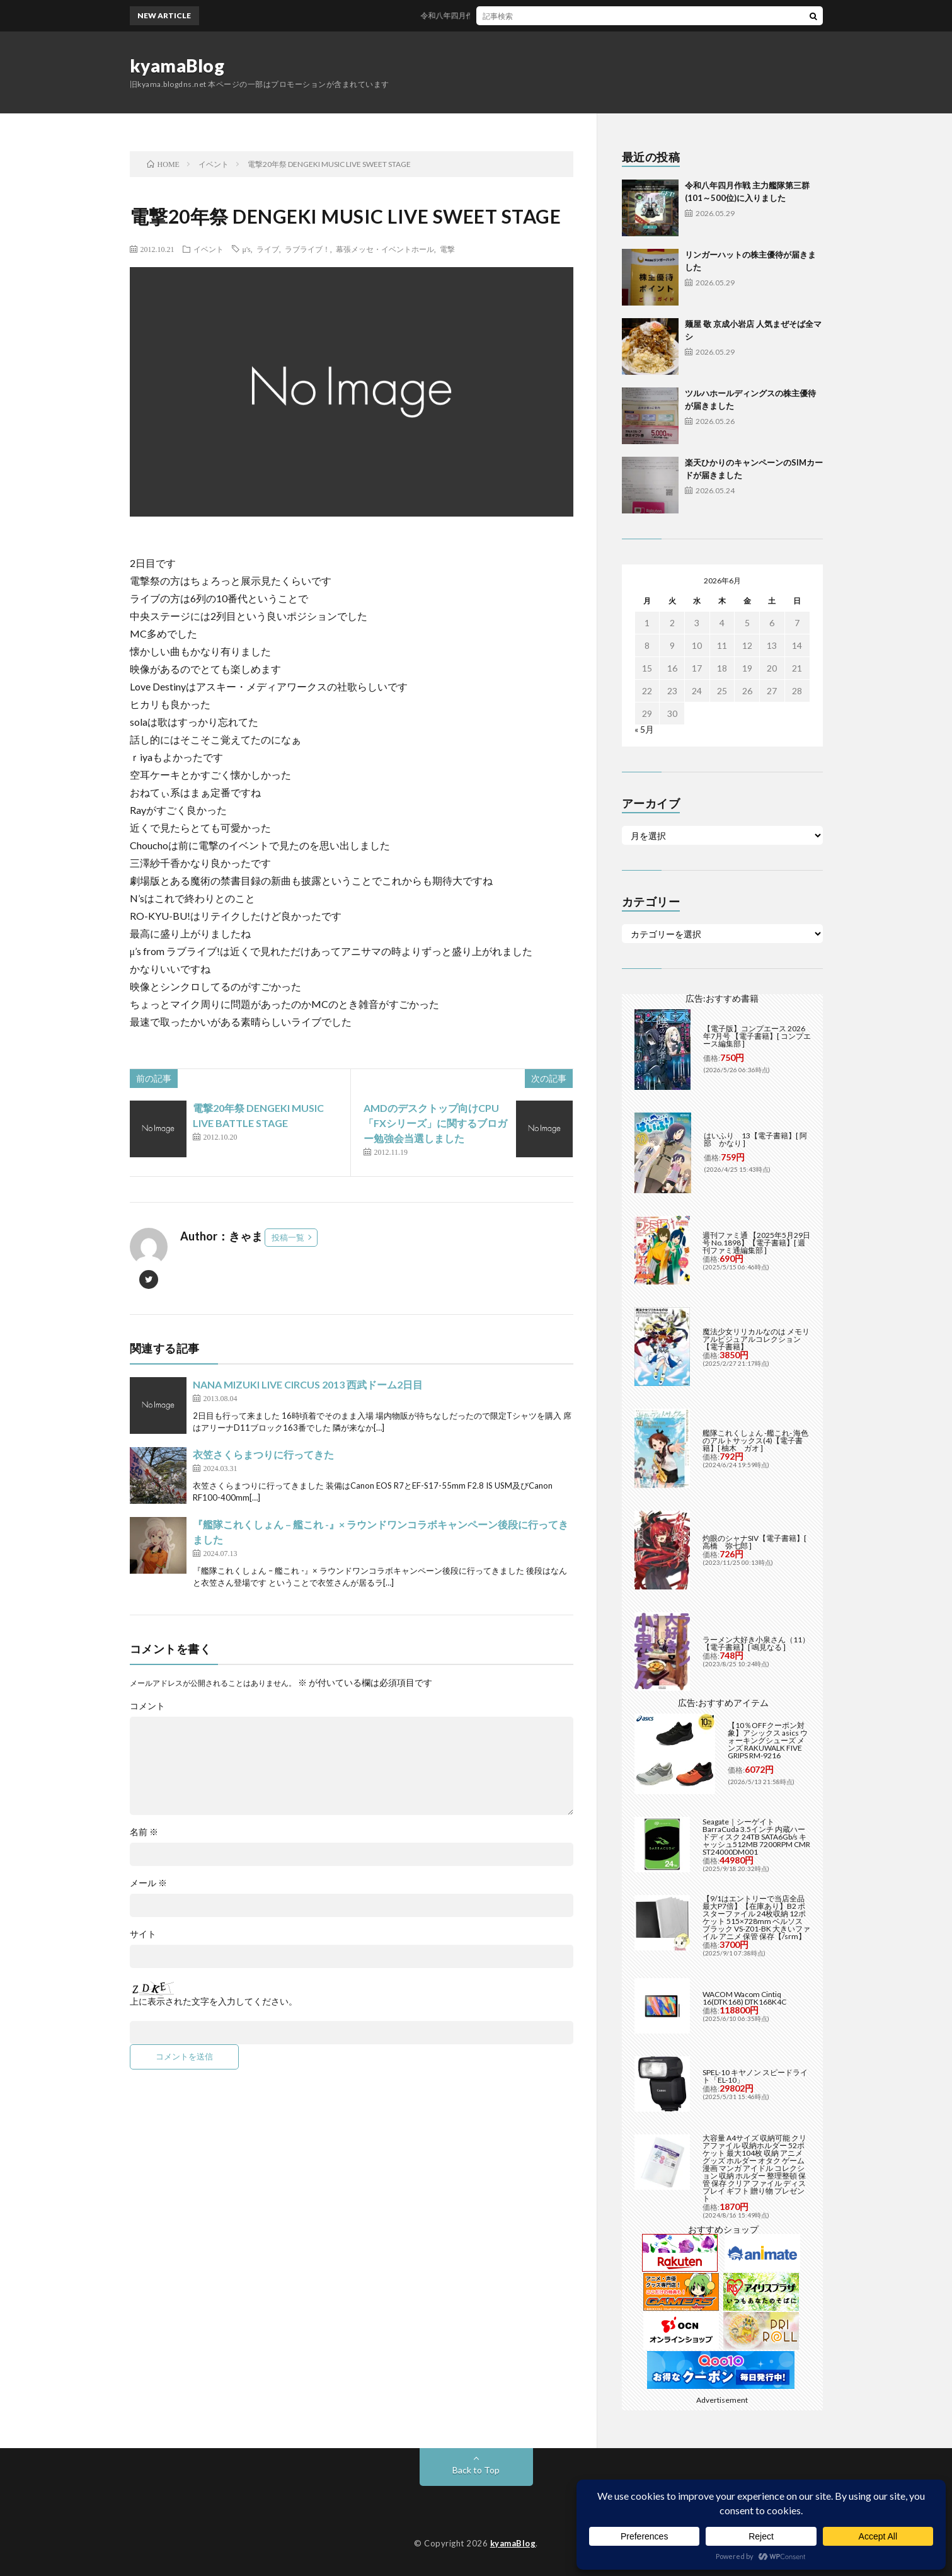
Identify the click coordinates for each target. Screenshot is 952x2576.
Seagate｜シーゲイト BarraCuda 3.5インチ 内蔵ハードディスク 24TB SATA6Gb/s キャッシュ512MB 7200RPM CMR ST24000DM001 (756, 1837)
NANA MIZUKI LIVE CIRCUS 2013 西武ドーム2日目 (308, 1384)
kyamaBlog (177, 65)
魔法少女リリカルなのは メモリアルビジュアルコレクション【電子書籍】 (756, 1339)
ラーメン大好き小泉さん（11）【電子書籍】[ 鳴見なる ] (756, 1643)
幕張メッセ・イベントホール (385, 249)
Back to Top (476, 2469)
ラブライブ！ (307, 249)
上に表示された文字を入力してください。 (213, 2001)
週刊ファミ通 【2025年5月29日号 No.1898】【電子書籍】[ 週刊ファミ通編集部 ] (756, 1242)
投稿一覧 (288, 1237)
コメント (147, 1706)
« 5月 (644, 729)
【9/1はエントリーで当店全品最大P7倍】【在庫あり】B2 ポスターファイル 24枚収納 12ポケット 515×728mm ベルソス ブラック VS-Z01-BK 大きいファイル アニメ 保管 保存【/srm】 (756, 1917)
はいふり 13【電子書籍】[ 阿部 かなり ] (755, 1139)
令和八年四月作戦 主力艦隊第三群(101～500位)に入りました (536, 15)
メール (148, 1883)
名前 (144, 1832)
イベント (208, 249)
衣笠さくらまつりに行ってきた (263, 1454)
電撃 (447, 249)
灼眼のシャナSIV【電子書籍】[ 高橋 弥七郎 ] (754, 1541)
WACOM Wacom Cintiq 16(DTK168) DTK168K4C (744, 1997)
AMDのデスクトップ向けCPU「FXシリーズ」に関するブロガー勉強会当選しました (435, 1123)
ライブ (267, 249)
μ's (247, 249)
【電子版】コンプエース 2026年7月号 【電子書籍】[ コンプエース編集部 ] (757, 1036)
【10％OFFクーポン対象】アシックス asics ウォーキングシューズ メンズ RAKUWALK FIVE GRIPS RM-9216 (768, 1740)
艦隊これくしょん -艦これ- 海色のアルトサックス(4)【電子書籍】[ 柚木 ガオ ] (755, 1440)
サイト (143, 1934)
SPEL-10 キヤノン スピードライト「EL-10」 (755, 2076)
